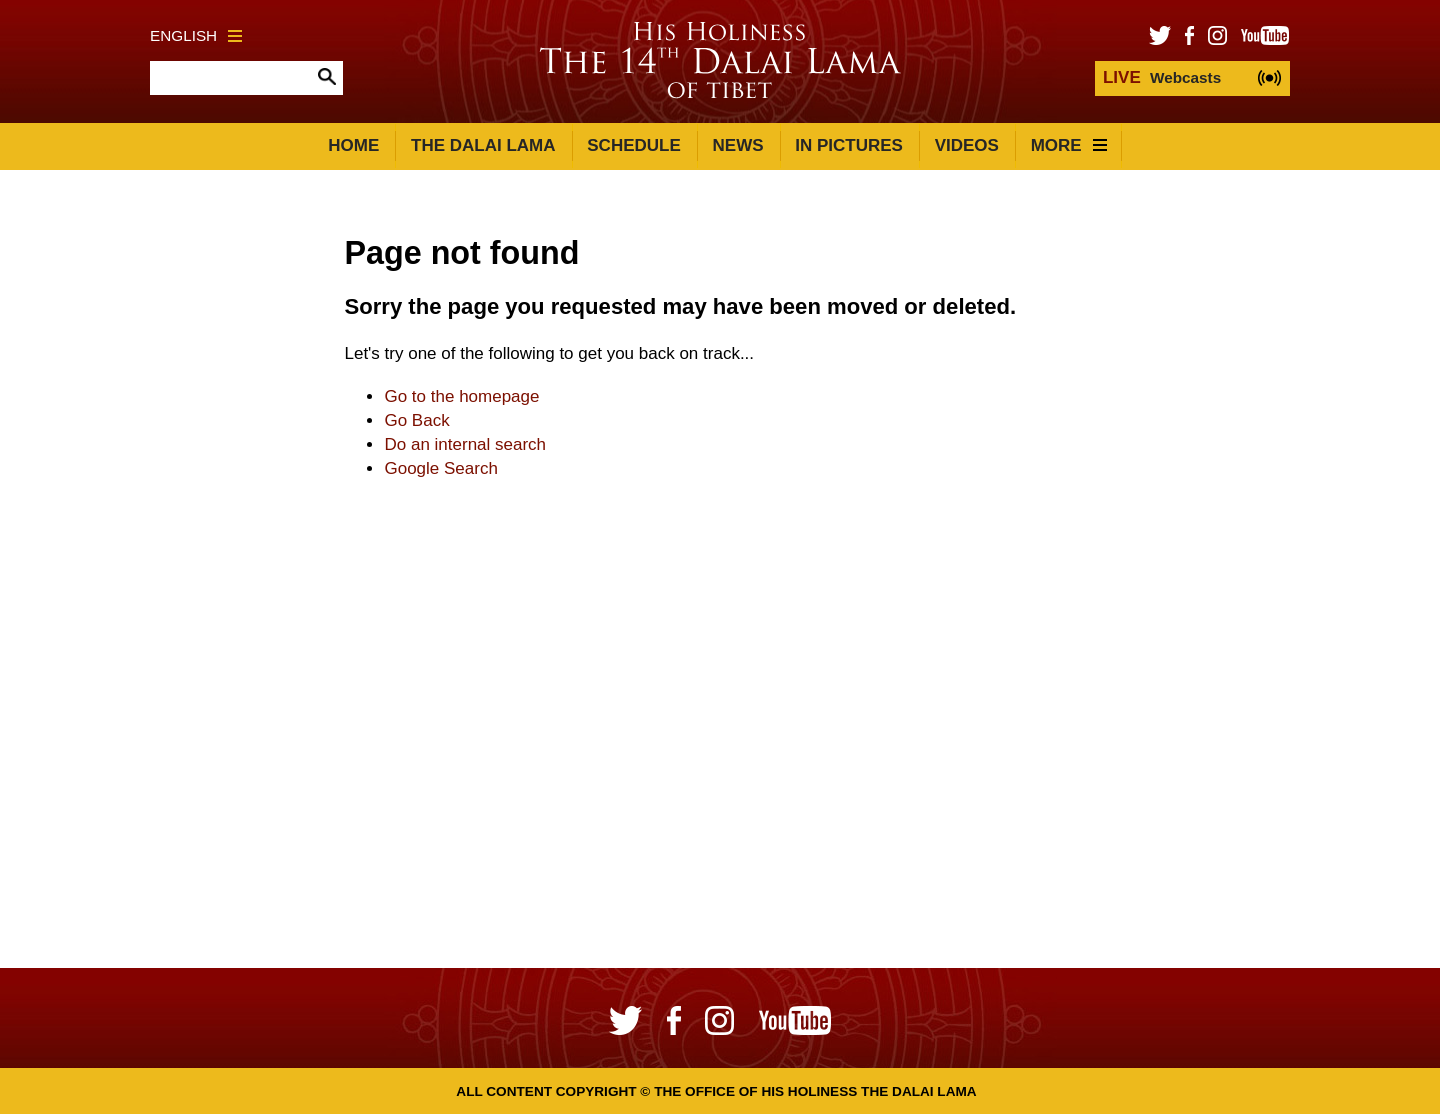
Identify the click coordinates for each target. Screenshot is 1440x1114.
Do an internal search (465, 444)
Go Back (416, 420)
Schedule (634, 145)
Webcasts (1162, 77)
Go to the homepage (461, 396)
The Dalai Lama (483, 145)
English (196, 35)
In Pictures (849, 145)
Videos (967, 145)
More (1069, 145)
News (738, 145)
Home (353, 145)
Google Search (440, 468)
